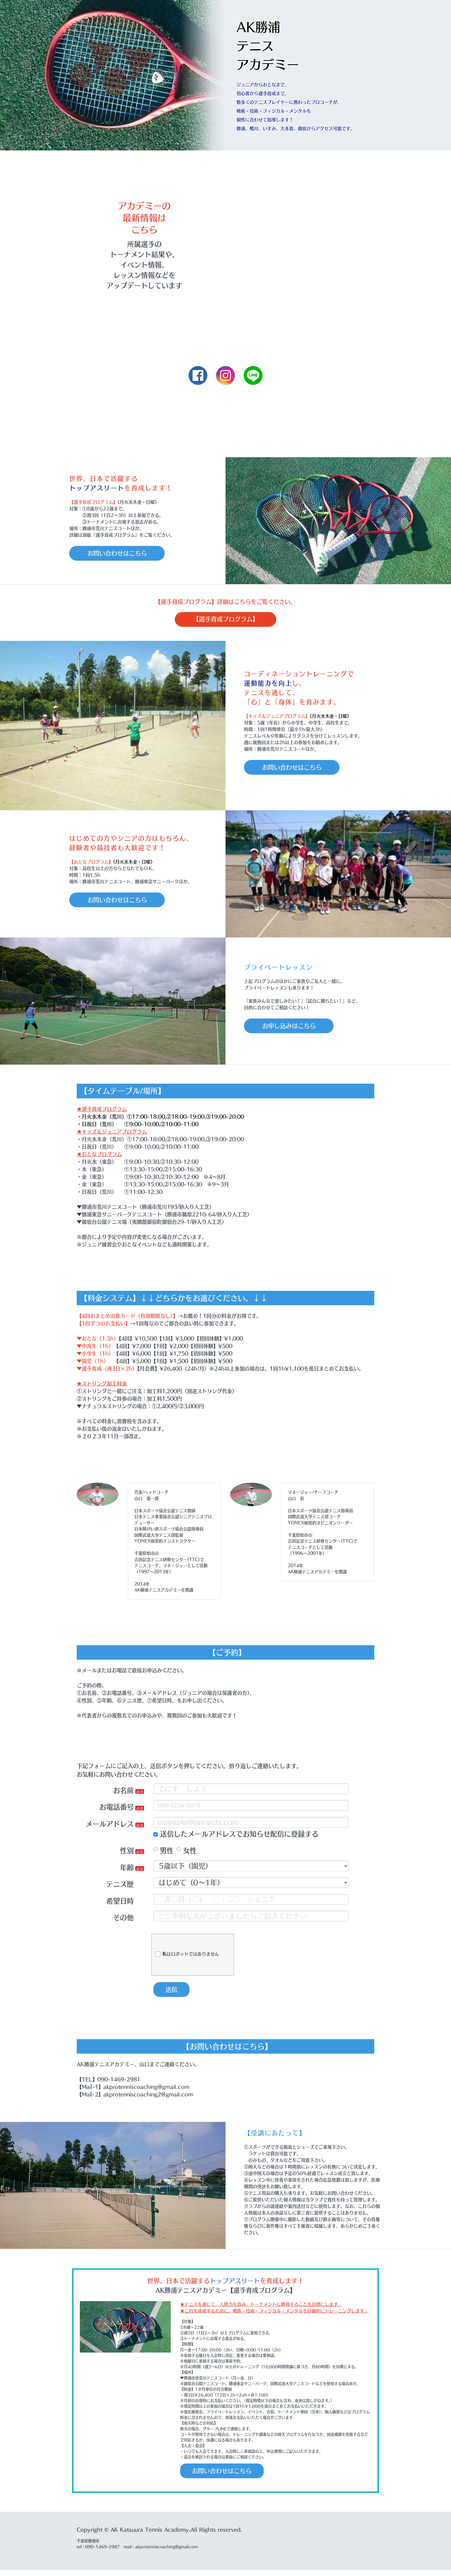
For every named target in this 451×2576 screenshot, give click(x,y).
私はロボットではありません (187, 1956)
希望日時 (120, 1902)
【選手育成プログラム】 (225, 620)
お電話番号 (116, 1809)
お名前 (123, 1792)
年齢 (127, 1869)
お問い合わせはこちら (124, 553)
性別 (127, 1852)
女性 (187, 1852)
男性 (163, 1852)
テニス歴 (120, 1886)
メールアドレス (110, 1826)
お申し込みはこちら (296, 1027)
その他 (123, 1919)
